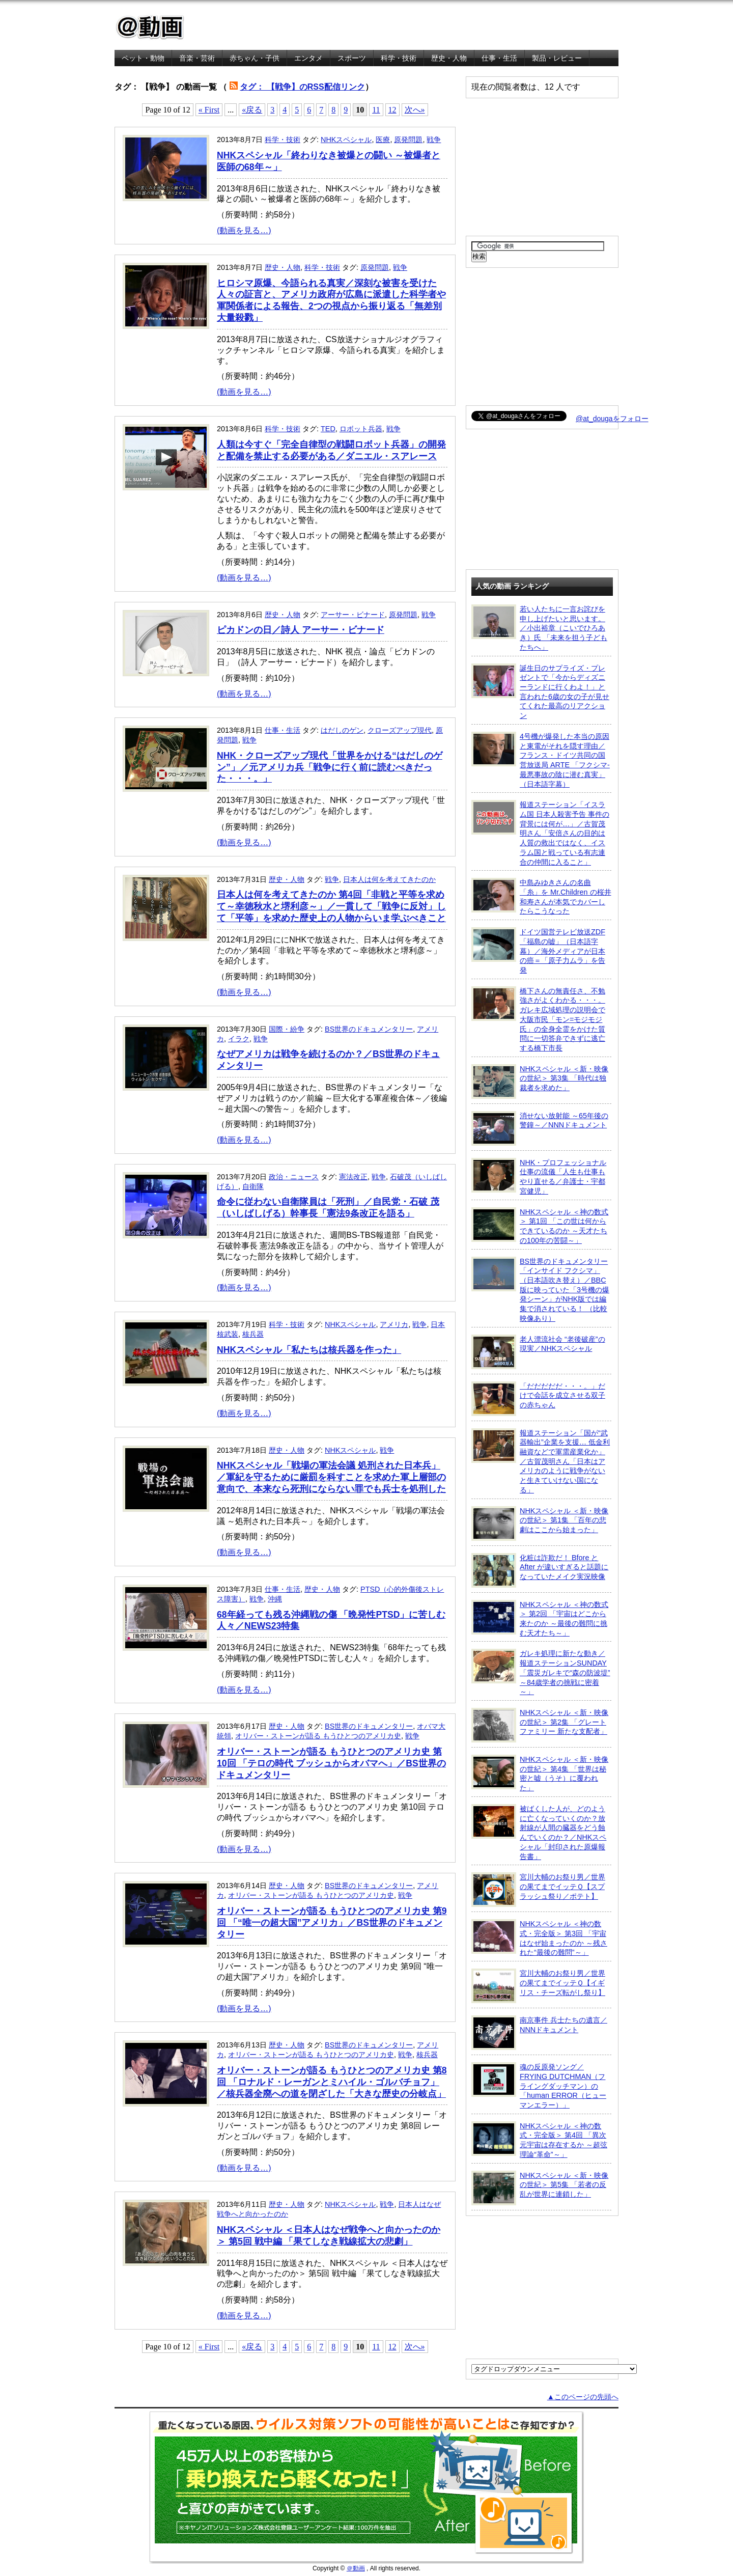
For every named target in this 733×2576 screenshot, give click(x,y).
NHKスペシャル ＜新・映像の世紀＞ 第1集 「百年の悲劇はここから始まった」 (539, 1523)
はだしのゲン (342, 730)
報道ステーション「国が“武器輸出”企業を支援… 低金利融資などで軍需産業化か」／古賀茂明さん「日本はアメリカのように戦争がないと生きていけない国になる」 (540, 1461)
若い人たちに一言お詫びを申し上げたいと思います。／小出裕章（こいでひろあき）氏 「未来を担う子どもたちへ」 (539, 627)
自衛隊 (253, 1186)
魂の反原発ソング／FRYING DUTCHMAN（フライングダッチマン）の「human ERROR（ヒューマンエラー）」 (538, 2085)
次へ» (415, 109)
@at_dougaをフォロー (612, 418)
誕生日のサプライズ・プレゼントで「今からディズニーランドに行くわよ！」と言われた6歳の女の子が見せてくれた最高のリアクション (540, 691)
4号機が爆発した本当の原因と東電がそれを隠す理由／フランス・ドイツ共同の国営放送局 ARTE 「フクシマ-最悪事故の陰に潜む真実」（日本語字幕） (540, 760)
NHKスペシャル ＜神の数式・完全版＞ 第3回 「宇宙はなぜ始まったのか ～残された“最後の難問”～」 (539, 1937)
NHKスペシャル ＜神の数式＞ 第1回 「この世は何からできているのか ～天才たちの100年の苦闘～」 (539, 1225)
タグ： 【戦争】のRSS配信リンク (302, 86)
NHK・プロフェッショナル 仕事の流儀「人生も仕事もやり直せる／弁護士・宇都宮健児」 (538, 1176)
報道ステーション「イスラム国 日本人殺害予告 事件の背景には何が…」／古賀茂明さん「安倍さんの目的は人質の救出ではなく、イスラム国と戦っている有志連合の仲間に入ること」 (540, 833)
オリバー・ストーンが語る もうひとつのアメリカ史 (318, 1736)
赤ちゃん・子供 (254, 58)
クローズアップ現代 (400, 730)
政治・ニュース (294, 1177)
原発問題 (408, 139)
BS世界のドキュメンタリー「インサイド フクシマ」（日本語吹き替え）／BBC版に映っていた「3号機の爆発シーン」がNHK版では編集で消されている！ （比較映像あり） (540, 1289)
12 (392, 109)
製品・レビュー (557, 58)
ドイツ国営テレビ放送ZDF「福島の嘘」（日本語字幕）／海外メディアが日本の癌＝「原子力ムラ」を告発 (538, 950)
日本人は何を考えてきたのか (389, 879)
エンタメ (308, 58)
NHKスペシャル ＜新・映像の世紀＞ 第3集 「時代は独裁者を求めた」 (539, 1081)
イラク (238, 1039)
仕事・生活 (499, 58)
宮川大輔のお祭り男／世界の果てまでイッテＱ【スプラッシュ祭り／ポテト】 (538, 1889)
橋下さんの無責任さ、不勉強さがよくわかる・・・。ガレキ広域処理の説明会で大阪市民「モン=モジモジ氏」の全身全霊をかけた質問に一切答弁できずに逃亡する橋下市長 (538, 1019)
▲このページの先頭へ (582, 2397)
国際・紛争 (286, 1029)
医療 (383, 139)
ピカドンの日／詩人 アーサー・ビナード (300, 630)
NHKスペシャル (346, 139)
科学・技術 (398, 58)
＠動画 (356, 2568)
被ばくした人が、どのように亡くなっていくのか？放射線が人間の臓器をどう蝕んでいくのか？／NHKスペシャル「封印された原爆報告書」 (538, 1832)
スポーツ (351, 58)
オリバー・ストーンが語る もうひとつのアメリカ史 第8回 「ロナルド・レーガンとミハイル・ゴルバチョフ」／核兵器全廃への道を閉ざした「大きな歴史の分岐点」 (332, 2082)
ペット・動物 (143, 58)
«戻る (252, 109)
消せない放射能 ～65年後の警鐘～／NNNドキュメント (539, 1128)
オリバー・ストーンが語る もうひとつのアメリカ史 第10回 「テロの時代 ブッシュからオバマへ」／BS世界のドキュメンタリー (331, 1763)
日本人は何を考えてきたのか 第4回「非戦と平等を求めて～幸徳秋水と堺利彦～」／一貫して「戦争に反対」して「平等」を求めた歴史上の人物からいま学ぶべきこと (331, 906)
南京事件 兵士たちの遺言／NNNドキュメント (539, 2032)
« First (209, 109)
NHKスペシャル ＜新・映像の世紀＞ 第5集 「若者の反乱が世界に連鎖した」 (539, 2188)
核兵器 (253, 1334)
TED (328, 429)
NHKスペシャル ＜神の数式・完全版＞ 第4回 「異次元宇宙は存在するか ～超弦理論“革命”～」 (539, 2139)
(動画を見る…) (244, 230)
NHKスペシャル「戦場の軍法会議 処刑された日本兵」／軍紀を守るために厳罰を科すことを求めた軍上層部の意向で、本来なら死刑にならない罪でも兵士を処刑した (331, 1477)
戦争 (434, 139)
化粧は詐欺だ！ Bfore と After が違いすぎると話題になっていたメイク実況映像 (539, 1570)
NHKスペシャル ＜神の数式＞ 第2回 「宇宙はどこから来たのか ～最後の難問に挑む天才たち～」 (539, 1618)
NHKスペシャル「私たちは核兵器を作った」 (309, 1350)
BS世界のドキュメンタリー (369, 1029)
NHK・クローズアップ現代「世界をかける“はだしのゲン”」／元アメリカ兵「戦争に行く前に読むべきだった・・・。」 (329, 767)
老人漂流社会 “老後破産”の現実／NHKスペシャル (538, 1352)
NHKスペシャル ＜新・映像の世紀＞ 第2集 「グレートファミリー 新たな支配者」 (539, 1725)
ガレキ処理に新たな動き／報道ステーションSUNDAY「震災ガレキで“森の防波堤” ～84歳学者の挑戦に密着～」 (540, 1672)
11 (376, 109)
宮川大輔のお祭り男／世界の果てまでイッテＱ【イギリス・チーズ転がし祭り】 (538, 1986)
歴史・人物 (449, 58)
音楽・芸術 (197, 58)
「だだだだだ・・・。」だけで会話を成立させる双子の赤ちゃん (538, 1398)
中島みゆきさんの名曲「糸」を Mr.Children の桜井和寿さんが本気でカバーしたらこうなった (541, 896)
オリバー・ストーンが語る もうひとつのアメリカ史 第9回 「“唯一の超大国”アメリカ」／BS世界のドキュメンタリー (332, 1923)
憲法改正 (353, 1177)
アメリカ (394, 1324)
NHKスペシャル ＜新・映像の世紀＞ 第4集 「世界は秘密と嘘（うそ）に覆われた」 (539, 1773)
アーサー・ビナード (353, 615)
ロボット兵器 (361, 429)
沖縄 (275, 1599)
